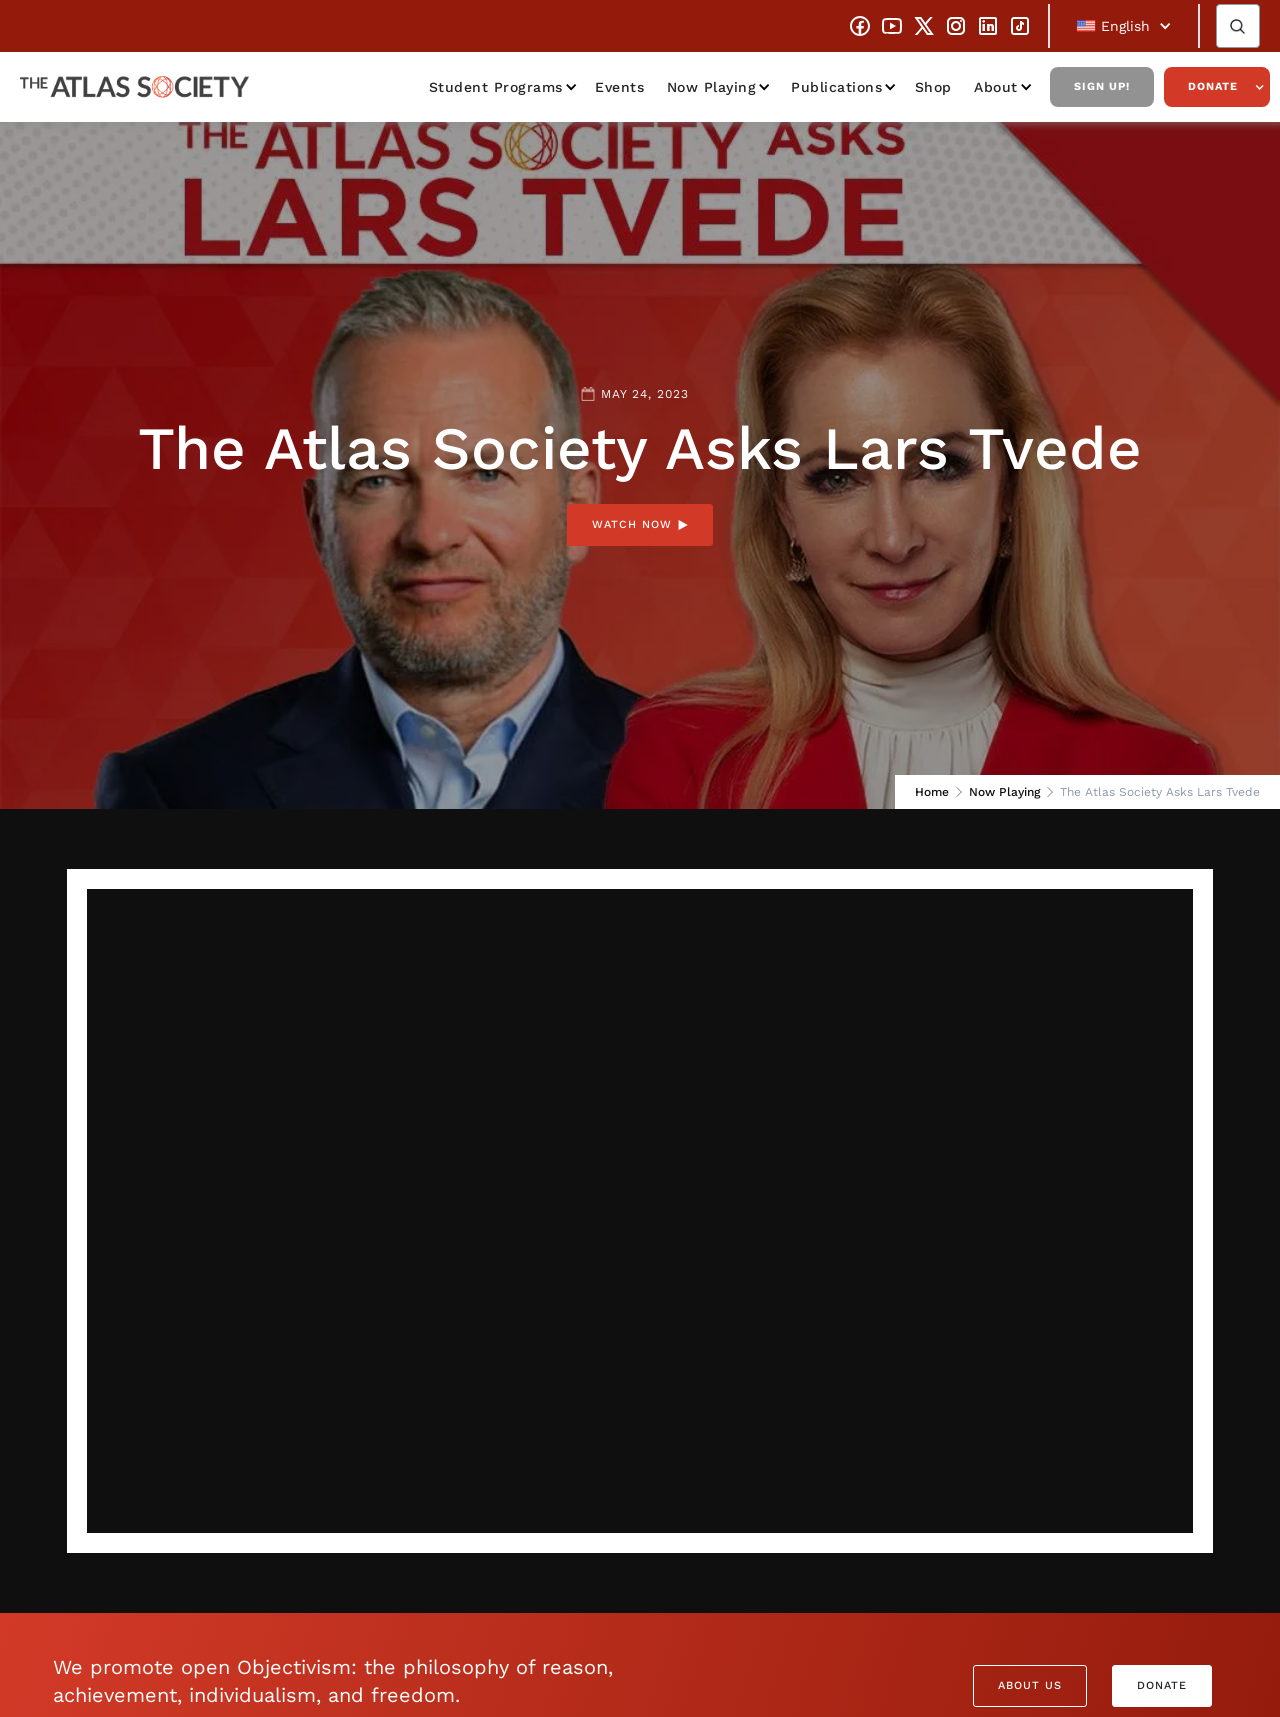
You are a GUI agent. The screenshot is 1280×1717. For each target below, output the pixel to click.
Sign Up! (1102, 86)
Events (619, 87)
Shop (933, 87)
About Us (1030, 1685)
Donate (1213, 86)
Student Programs (496, 87)
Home (932, 792)
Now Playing (712, 87)
